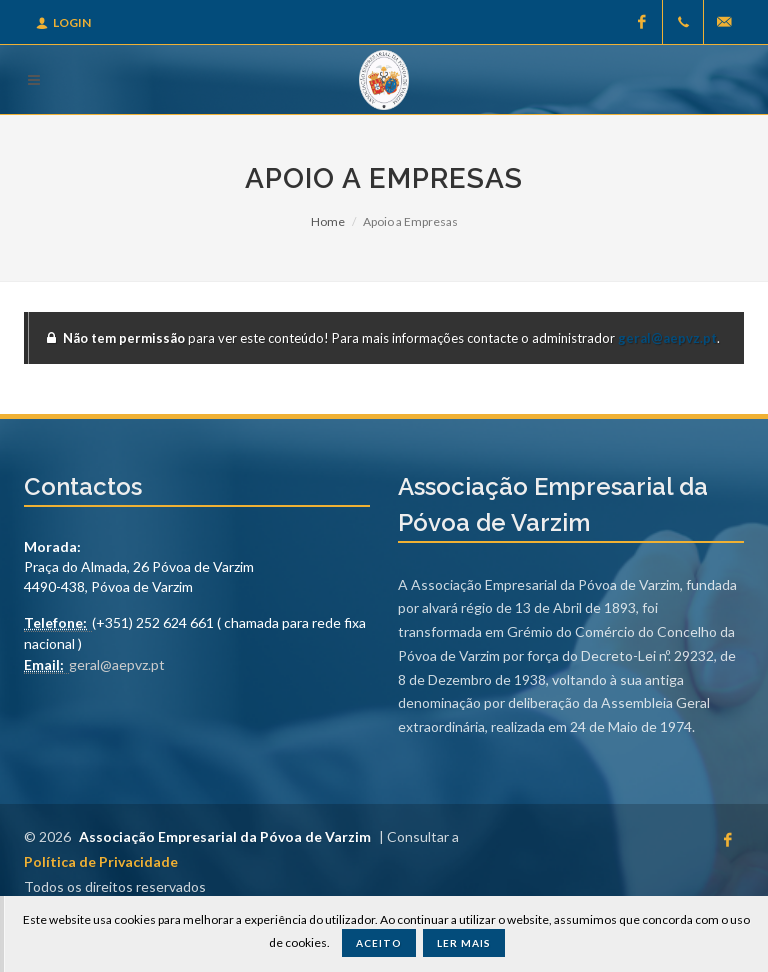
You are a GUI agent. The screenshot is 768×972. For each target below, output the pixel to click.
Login (63, 22)
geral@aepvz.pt (667, 338)
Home (328, 221)
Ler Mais (464, 943)
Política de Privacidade (101, 861)
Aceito (379, 943)
